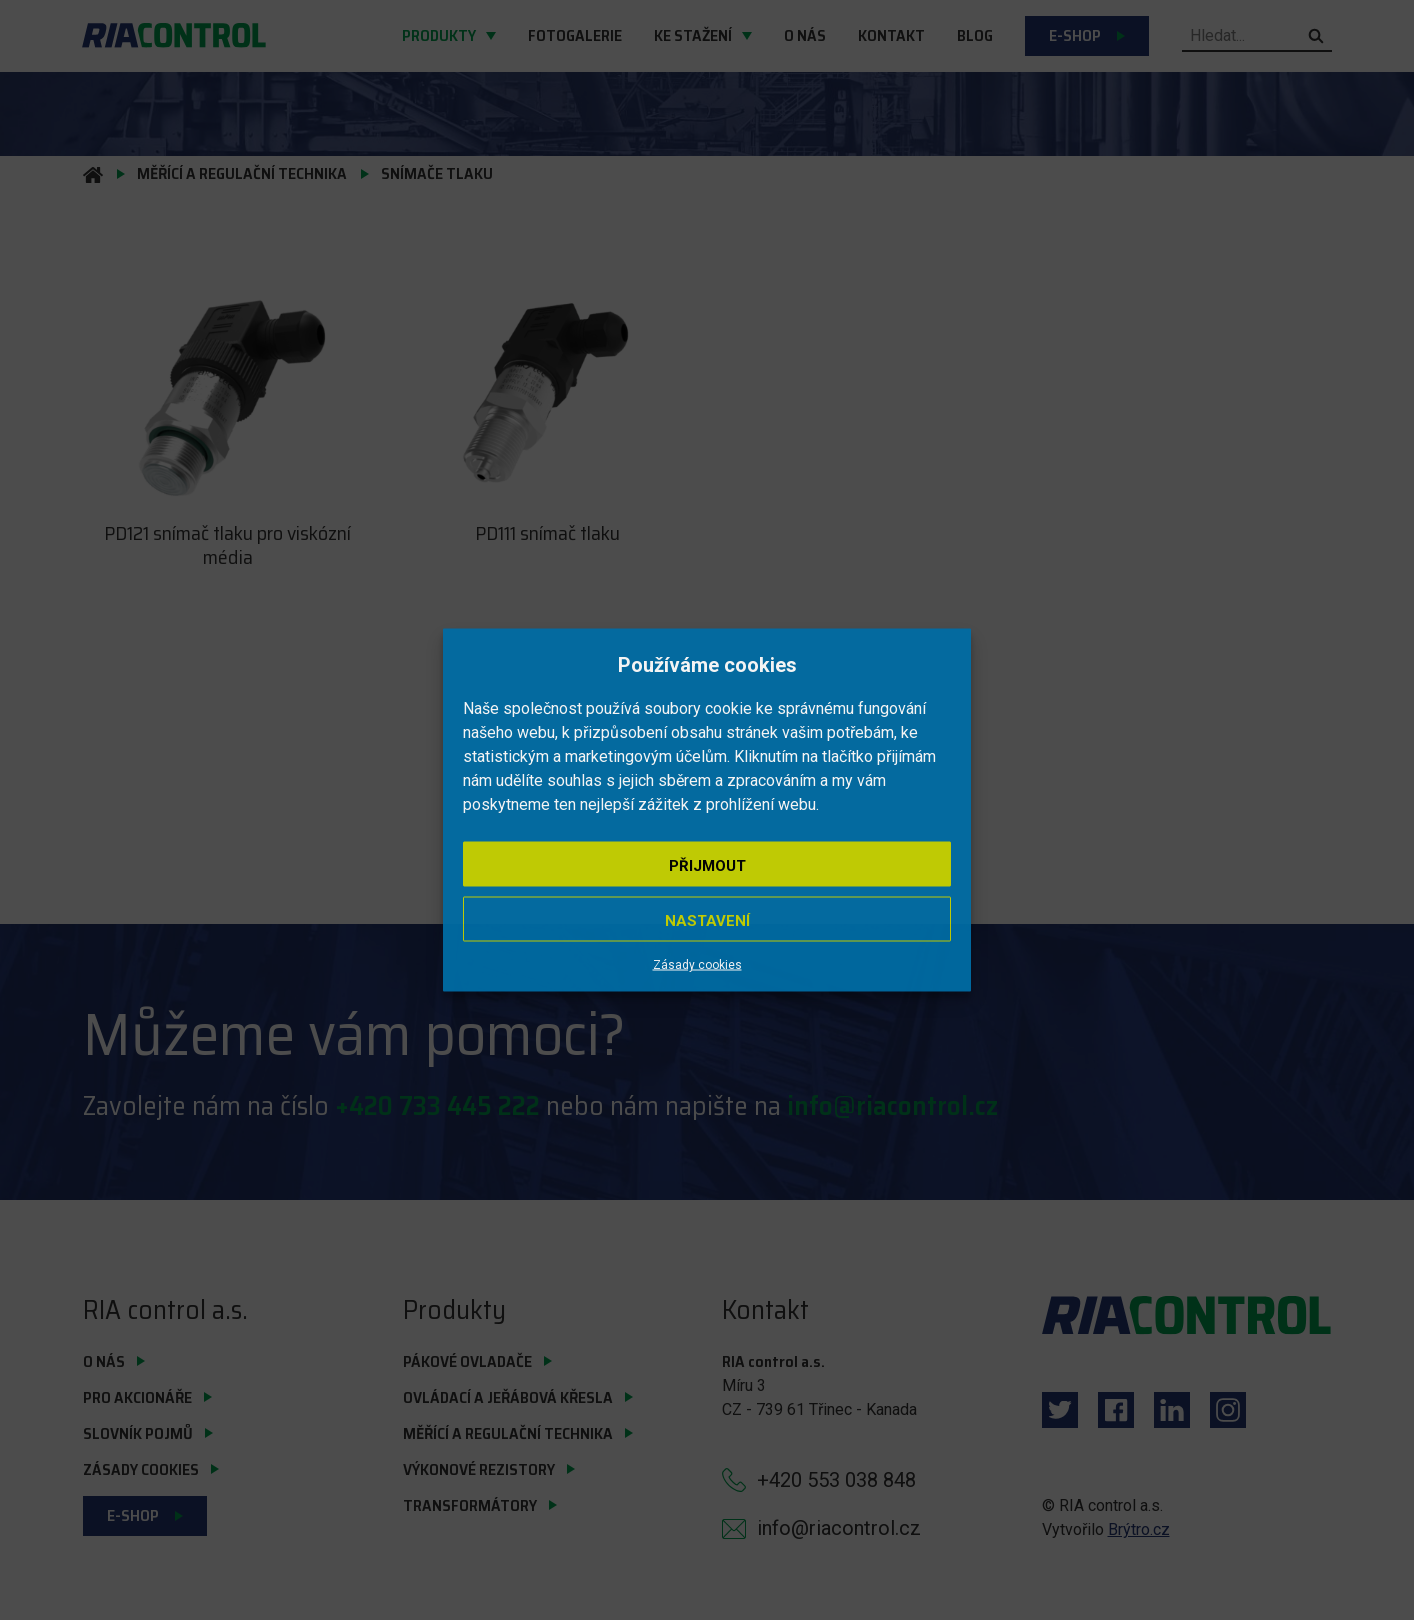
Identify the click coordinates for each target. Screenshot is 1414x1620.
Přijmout (707, 866)
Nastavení (707, 921)
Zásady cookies (697, 965)
